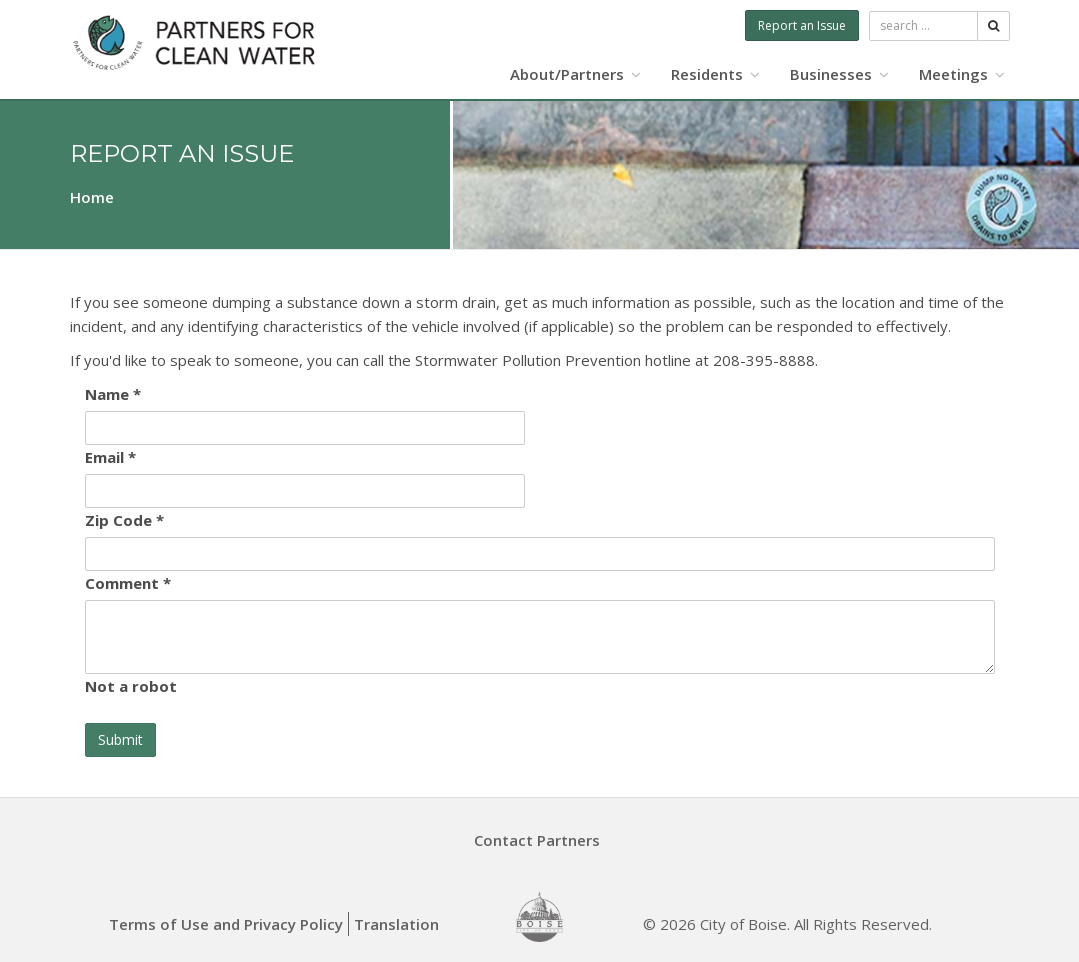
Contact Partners (537, 840)
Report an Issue (802, 25)
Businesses (839, 74)
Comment (128, 583)
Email (110, 457)
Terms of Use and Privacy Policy (226, 924)
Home (92, 197)
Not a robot (131, 686)
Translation (396, 924)
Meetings (962, 74)
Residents (715, 74)
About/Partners (575, 74)
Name (113, 394)
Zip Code (124, 520)
